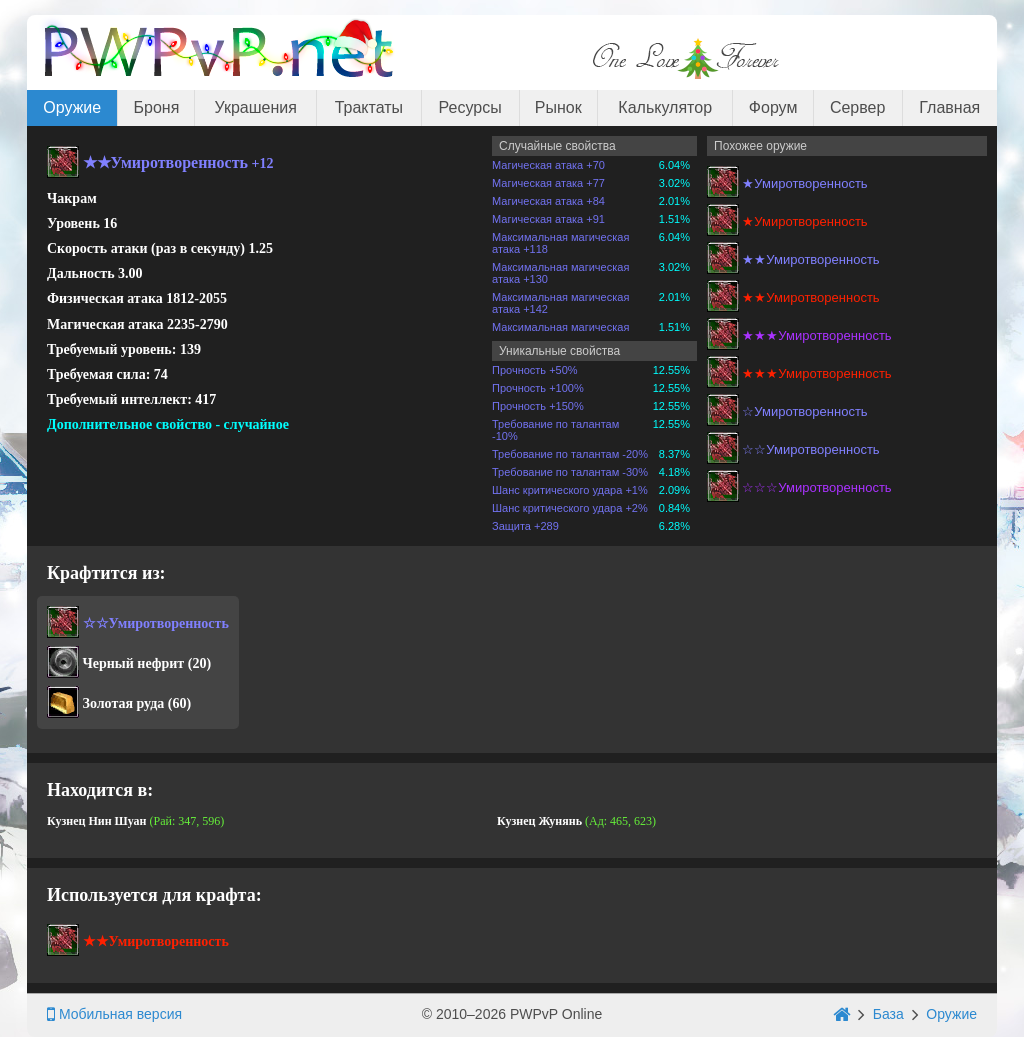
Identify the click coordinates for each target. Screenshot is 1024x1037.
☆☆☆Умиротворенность (816, 487)
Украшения (256, 107)
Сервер (857, 107)
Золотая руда (124, 703)
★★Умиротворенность (810, 259)
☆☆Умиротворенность (810, 449)
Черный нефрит (134, 663)
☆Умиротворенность (804, 411)
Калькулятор (665, 107)
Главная (949, 107)
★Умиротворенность (804, 183)
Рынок (558, 107)
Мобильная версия (114, 1014)
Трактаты (369, 107)
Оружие (72, 107)
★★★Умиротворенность (816, 335)
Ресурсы (470, 107)
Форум (773, 107)
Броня (157, 107)
